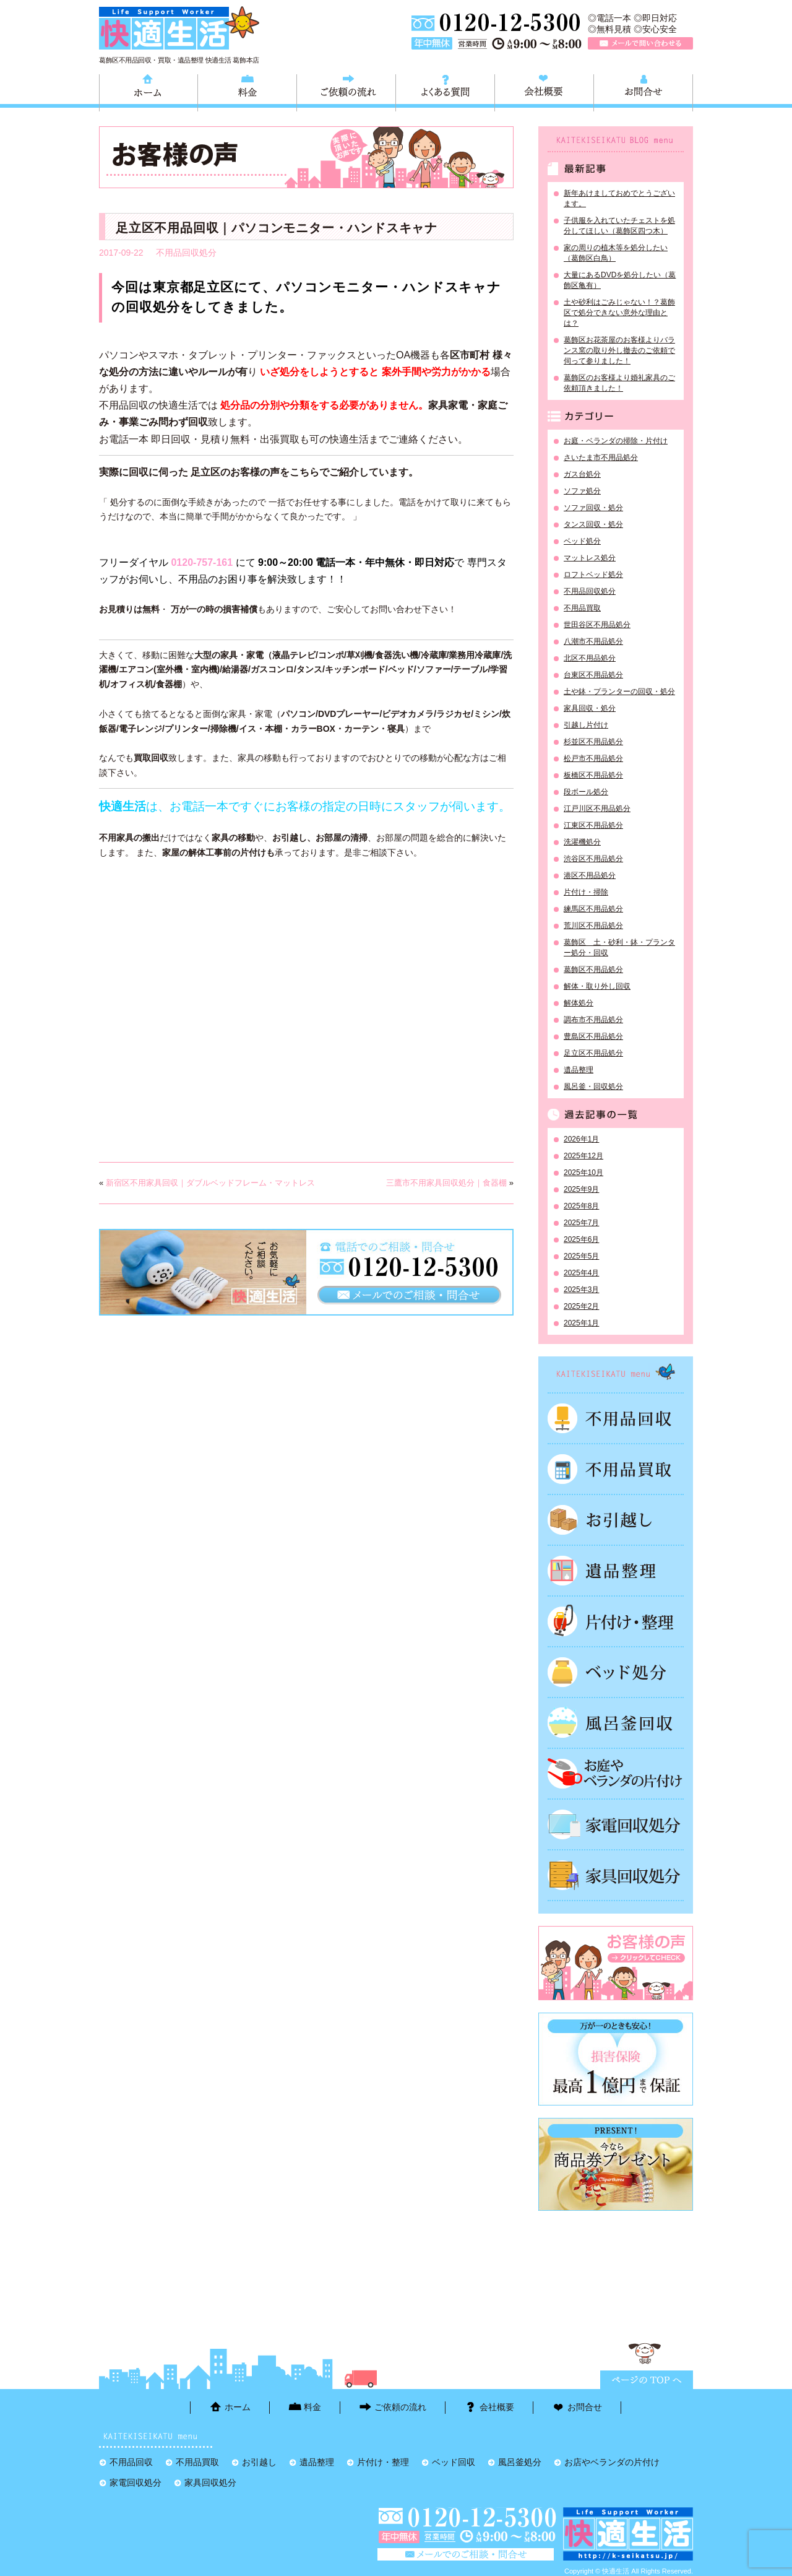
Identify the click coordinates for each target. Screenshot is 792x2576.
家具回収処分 (616, 1875)
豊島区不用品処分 (593, 1036)
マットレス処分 (590, 557)
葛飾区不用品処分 (593, 969)
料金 (247, 91)
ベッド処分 (582, 541)
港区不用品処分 (590, 875)
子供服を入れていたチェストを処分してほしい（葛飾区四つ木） (619, 225)
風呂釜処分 (616, 1723)
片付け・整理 (616, 1621)
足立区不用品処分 (593, 1053)
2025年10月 (583, 1172)
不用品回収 (616, 1418)
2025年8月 (581, 1206)
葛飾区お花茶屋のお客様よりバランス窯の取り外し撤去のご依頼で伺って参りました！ (619, 350)
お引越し (616, 1520)
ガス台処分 (582, 474)
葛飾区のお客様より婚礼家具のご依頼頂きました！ (619, 382)
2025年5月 (581, 1256)
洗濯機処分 (582, 842)
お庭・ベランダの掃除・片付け (616, 440)
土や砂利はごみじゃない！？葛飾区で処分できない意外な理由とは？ (619, 312)
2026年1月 (581, 1139)
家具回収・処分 (590, 708)
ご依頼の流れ (346, 91)
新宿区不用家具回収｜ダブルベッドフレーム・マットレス (210, 1182)
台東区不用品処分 (593, 674)
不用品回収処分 (186, 253)
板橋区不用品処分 (593, 775)
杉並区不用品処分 (593, 741)
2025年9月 (581, 1189)
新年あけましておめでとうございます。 (619, 198)
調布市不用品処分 (593, 1019)
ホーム (148, 91)
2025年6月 (581, 1239)
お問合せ (643, 91)
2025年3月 (581, 1289)
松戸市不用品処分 (593, 758)
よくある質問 (445, 91)
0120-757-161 (202, 562)
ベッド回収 (616, 1672)
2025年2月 (581, 1306)
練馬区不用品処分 (593, 908)
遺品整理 (578, 1069)
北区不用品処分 (590, 658)
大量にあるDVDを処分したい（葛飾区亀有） (620, 280)
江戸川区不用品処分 (597, 808)
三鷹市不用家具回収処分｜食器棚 (446, 1182)
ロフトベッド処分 (593, 574)
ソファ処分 (582, 491)
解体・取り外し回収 (597, 986)
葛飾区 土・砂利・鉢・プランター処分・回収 (619, 947)
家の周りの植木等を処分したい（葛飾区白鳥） (616, 252)
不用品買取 (582, 608)
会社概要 (544, 91)
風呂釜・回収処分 (593, 1086)
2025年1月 (581, 1323)
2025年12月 (583, 1155)
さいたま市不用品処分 (601, 457)
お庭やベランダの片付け (616, 1773)
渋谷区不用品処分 (593, 858)
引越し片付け (586, 725)
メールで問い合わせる (640, 43)
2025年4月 (581, 1272)
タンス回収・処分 (593, 524)
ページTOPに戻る (646, 2379)
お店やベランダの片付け (612, 2462)
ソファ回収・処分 (593, 507)
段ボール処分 (586, 791)
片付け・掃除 (586, 892)
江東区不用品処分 (593, 825)
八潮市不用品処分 (593, 641)
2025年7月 (581, 1222)
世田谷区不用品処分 (597, 624)
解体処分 (578, 1003)
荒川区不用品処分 (593, 925)
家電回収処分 (616, 1824)
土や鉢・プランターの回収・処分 (619, 691)
